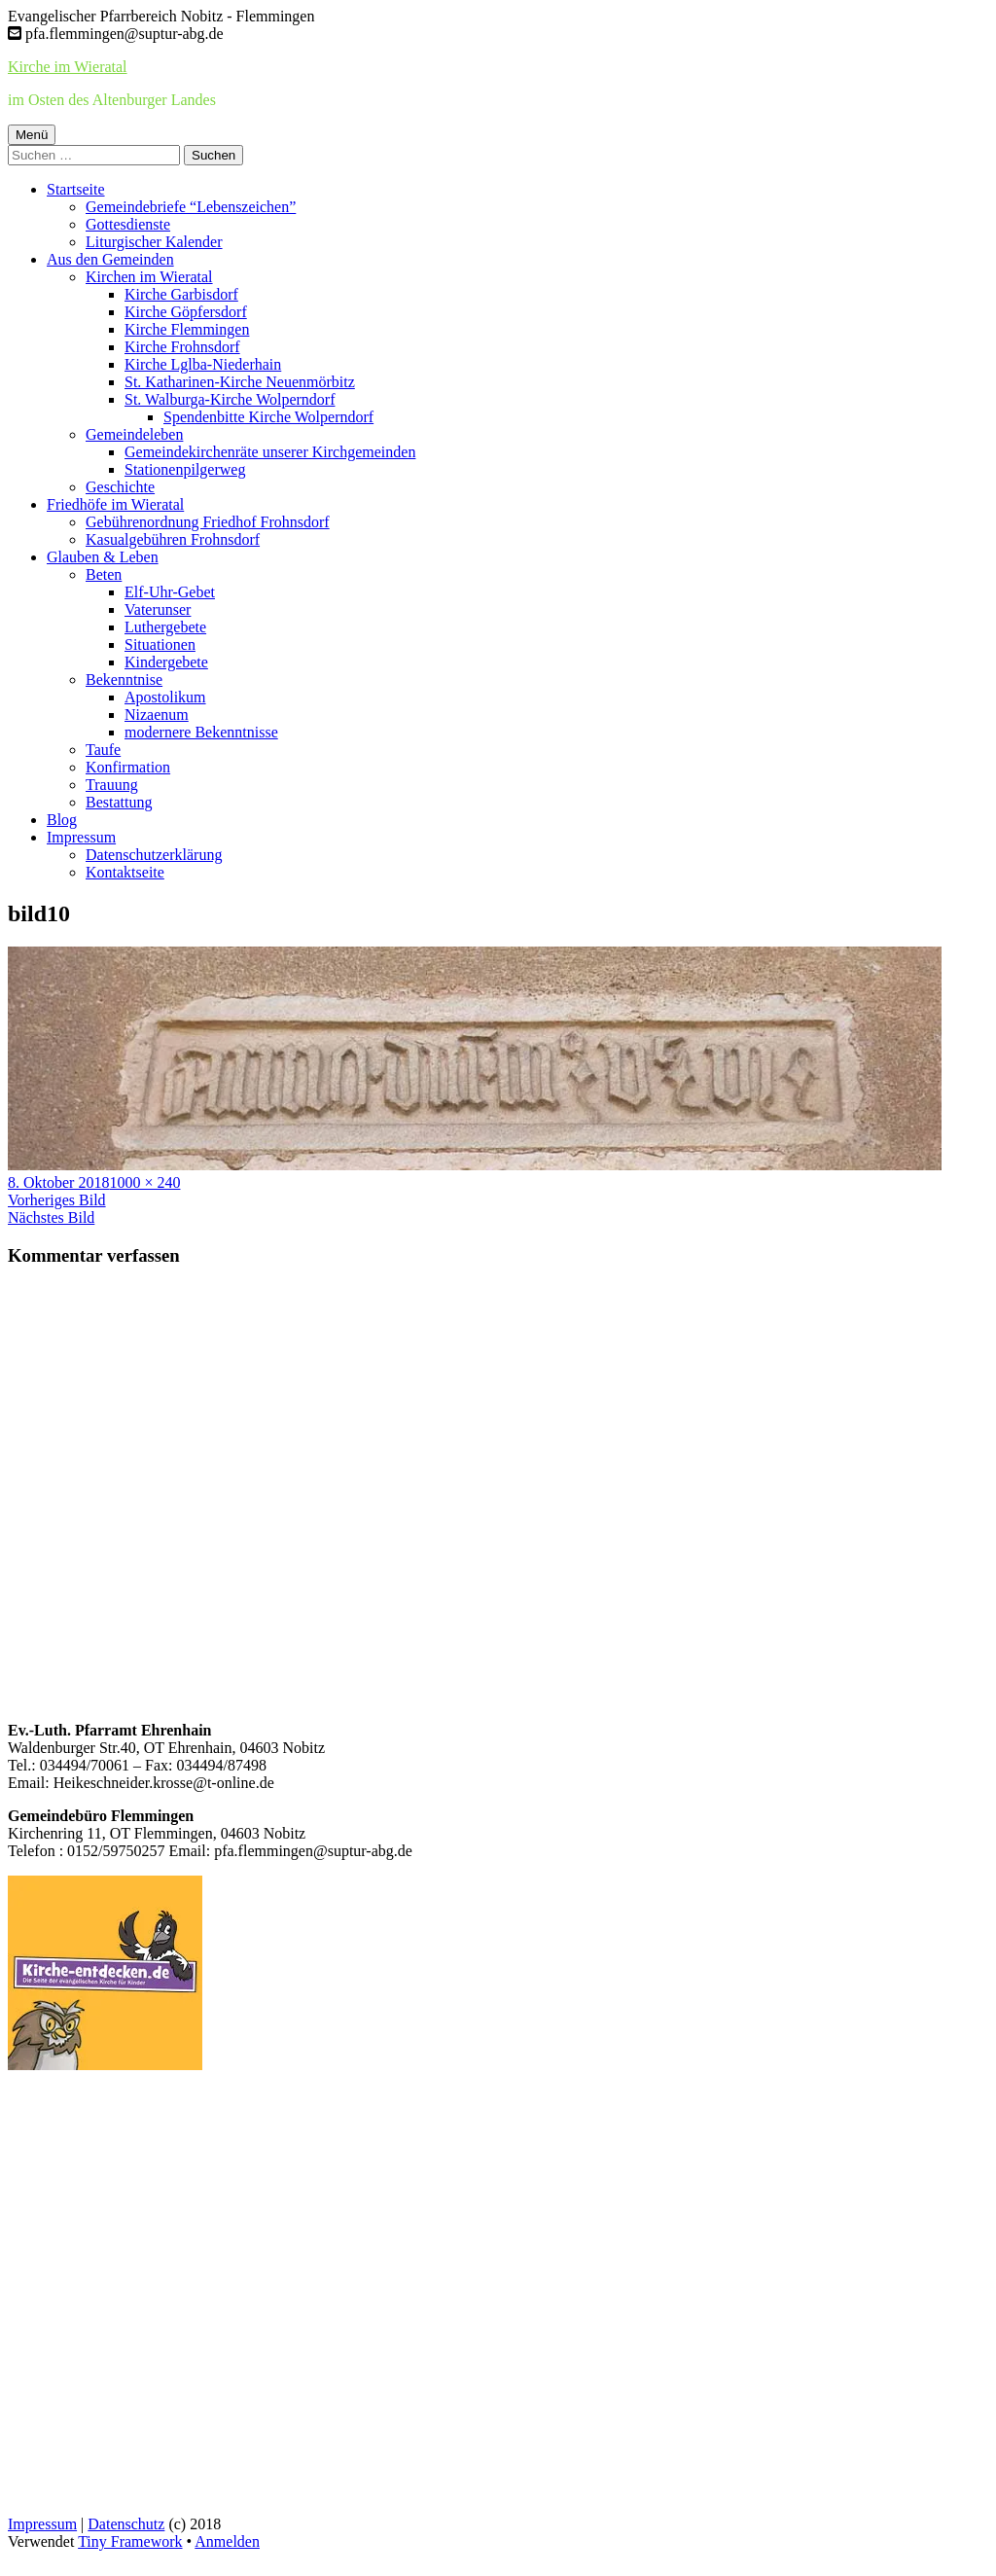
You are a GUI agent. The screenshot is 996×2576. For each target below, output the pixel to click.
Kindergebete (166, 662)
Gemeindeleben (134, 434)
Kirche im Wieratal (67, 66)
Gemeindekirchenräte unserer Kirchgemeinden (269, 452)
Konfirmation (128, 767)
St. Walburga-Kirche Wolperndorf (229, 399)
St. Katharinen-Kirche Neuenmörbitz (239, 382)
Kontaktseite (125, 872)
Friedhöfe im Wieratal (115, 504)
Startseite (76, 189)
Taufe (103, 749)
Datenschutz (126, 2524)
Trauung (112, 784)
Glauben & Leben (103, 557)
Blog (62, 819)
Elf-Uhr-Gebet (169, 592)
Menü (32, 134)
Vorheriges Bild (57, 1200)
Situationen (160, 644)
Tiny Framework (130, 2541)
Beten (104, 574)
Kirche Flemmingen (186, 329)
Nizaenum (156, 714)
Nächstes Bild (51, 1217)
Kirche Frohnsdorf (182, 347)
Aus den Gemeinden (110, 259)
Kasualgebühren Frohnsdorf (173, 539)
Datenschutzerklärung (154, 854)
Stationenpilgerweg (184, 469)
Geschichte (120, 487)
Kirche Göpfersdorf (185, 312)
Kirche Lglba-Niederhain (202, 364)
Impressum (81, 837)
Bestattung (119, 802)
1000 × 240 (144, 1182)
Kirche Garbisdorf (181, 294)
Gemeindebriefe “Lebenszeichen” (191, 206)
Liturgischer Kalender (154, 241)
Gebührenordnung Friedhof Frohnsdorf (208, 522)
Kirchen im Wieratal (149, 276)
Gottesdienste (128, 224)
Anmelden (227, 2541)
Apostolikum (165, 697)
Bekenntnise (124, 679)
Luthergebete (165, 627)
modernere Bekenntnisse (201, 732)
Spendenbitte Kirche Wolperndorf (268, 417)
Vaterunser (157, 609)
